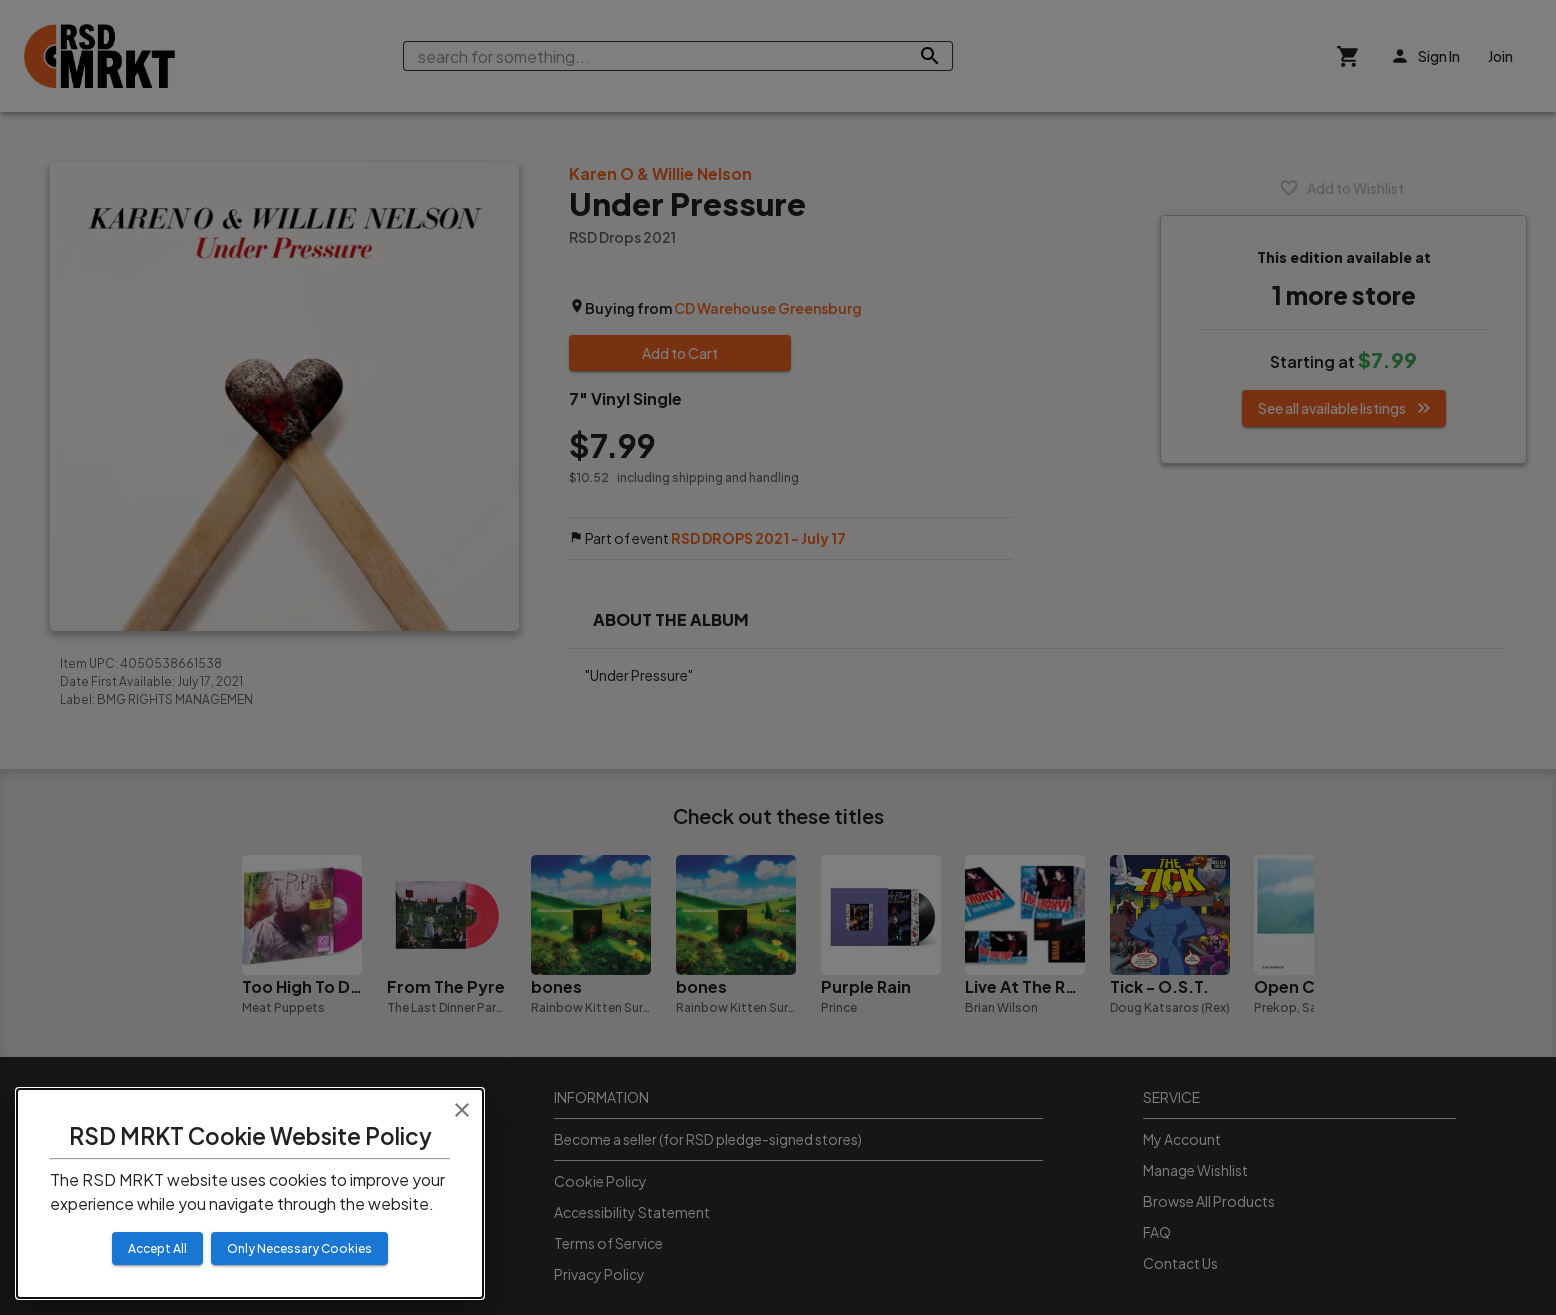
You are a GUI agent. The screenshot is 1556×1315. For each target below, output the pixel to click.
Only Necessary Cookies (299, 1248)
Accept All (157, 1248)
